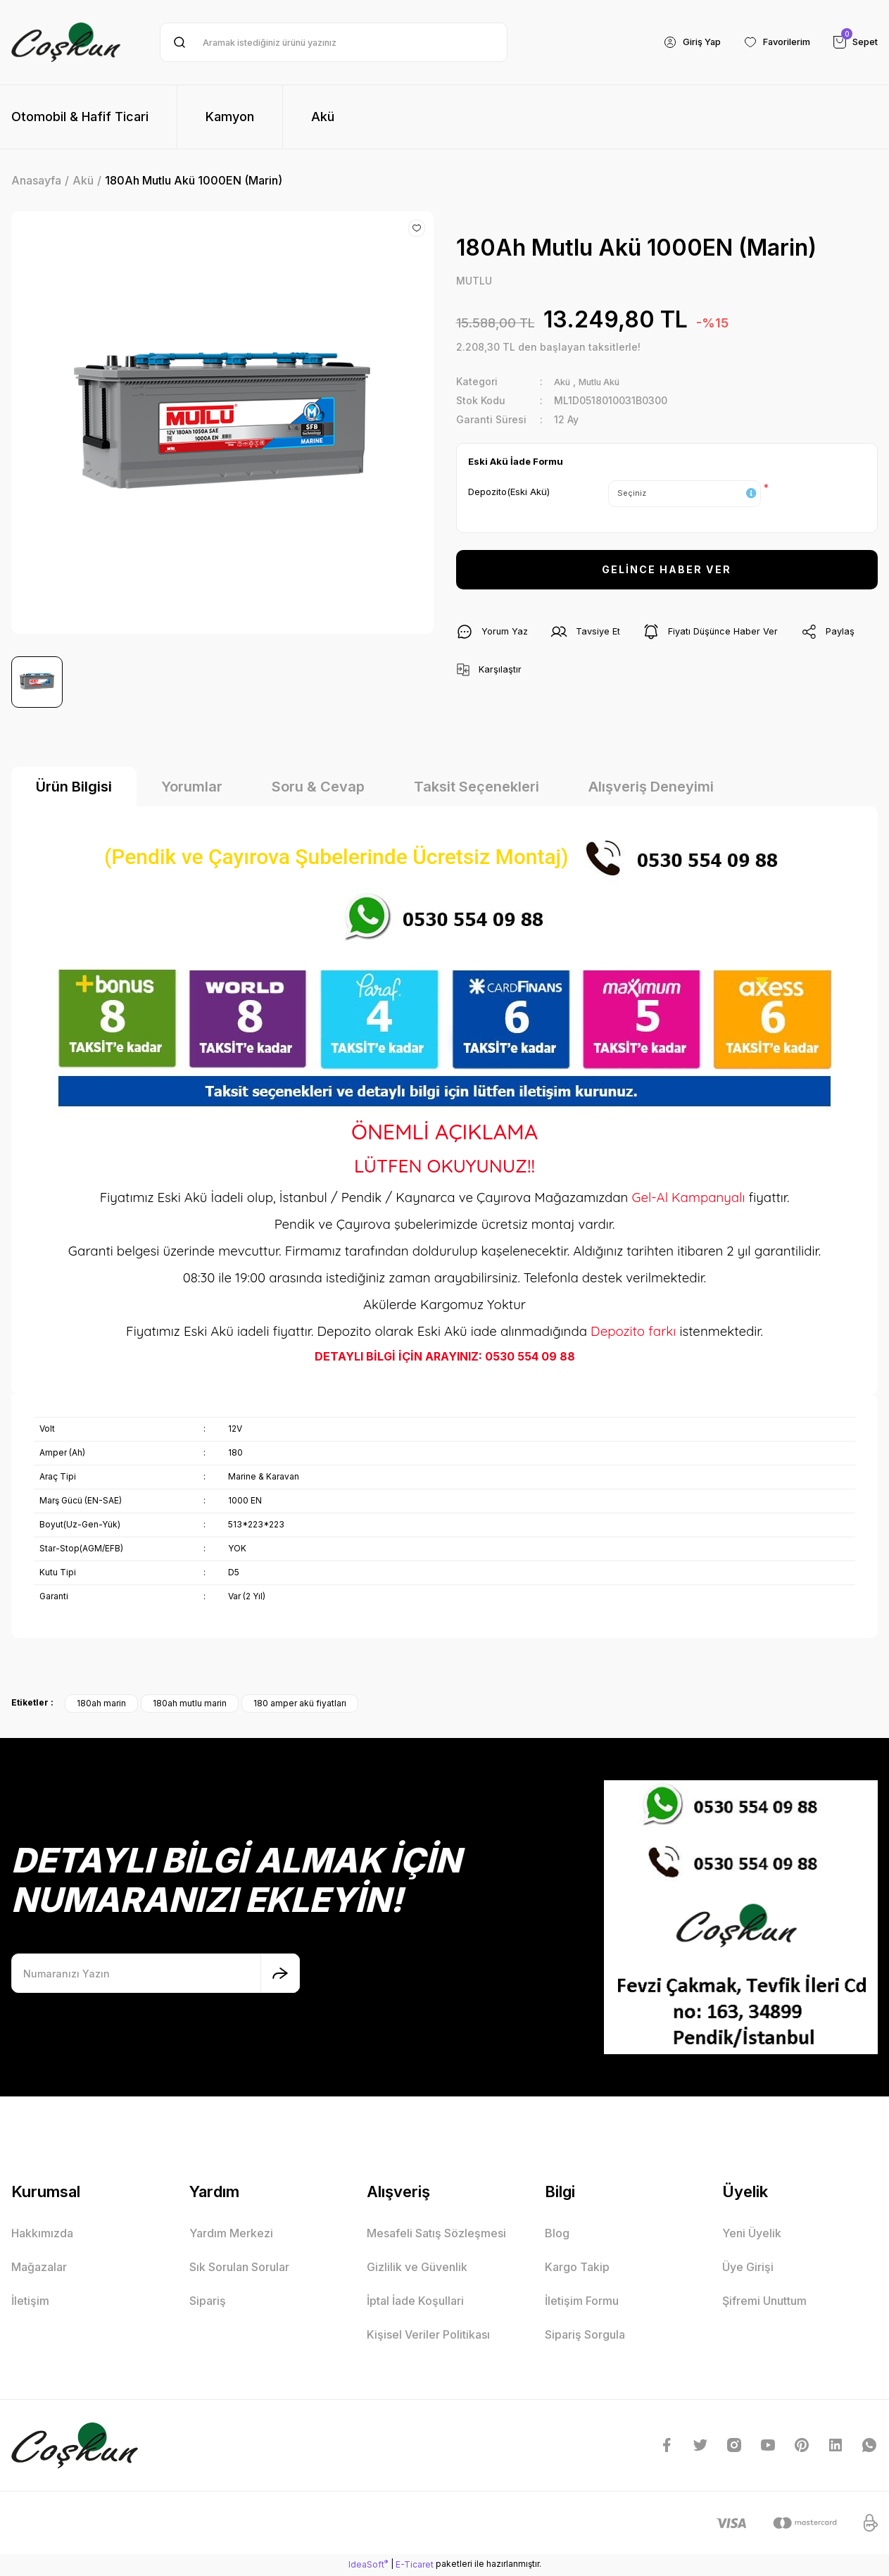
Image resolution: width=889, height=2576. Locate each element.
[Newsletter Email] (155, 1975)
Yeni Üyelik (751, 2235)
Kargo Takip (577, 2269)
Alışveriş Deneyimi (651, 788)
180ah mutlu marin (190, 1705)
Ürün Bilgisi (74, 788)
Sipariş (207, 2303)
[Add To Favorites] (416, 228)
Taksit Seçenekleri (476, 788)
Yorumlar (191, 788)
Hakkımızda (42, 2235)
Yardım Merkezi (231, 2235)
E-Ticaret (415, 2566)
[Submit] (280, 1975)
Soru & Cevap (318, 788)
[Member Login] (678, 42)
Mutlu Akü (605, 383)
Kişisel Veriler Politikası (428, 2337)
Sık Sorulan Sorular (239, 2269)
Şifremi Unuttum (764, 2303)
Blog (557, 2235)
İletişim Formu (582, 2303)
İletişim (30, 2303)
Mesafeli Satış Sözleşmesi (436, 2235)
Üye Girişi (748, 2269)
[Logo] (65, 42)
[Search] (333, 42)
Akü (563, 383)
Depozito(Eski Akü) (509, 492)
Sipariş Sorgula (585, 2337)
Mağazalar (39, 2269)
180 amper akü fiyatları (299, 1705)
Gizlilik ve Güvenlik (417, 2269)
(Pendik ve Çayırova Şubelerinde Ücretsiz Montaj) (444, 858)
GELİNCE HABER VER (667, 571)
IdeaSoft (368, 2565)
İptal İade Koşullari (415, 2303)
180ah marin (101, 1705)
